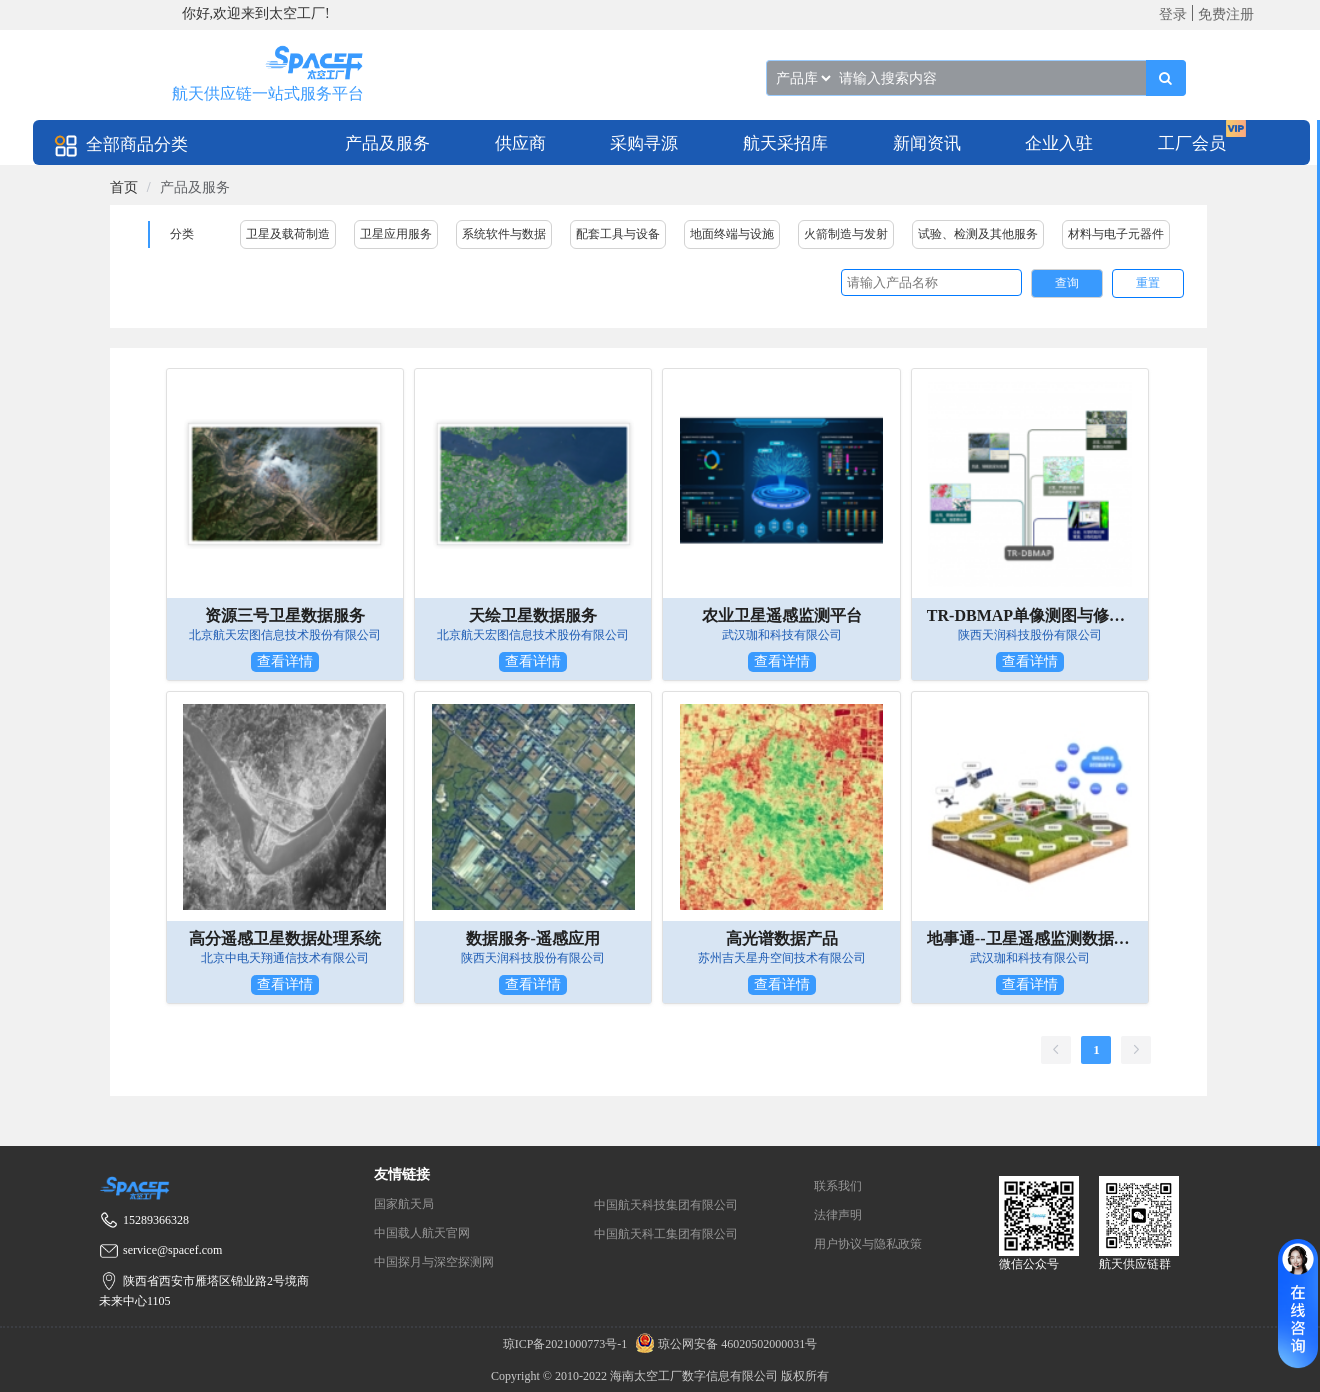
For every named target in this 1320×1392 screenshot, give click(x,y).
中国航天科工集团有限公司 (666, 1234)
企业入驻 (1059, 143)
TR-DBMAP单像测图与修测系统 (1030, 615)
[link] (124, 187)
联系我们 (838, 1186)
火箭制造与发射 (846, 234)
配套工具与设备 (618, 234)
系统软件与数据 (504, 234)
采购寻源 (644, 143)
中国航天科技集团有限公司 (666, 1205)
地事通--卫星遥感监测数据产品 (1030, 938)
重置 (1148, 283)
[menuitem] (387, 142)
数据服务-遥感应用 (532, 938)
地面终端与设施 (732, 234)
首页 (124, 187)
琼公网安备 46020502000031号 (723, 1344)
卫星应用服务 (396, 234)
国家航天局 (404, 1204)
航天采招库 (785, 143)
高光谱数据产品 (782, 938)
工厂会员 (1192, 143)
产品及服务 (387, 143)
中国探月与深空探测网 (434, 1262)
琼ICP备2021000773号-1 (567, 1344)
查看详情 (285, 661)
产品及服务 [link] (195, 187)
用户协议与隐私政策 (868, 1244)
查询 (1067, 283)
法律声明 (838, 1215)
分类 (182, 234)
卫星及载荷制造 (288, 234)
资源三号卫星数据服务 (285, 615)
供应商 (520, 143)
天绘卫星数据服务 (533, 615)
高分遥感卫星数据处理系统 (285, 938)
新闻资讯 (927, 143)
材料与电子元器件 (1116, 234)
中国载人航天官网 (422, 1233)
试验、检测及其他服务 (978, 234)
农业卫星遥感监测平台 (782, 615)
